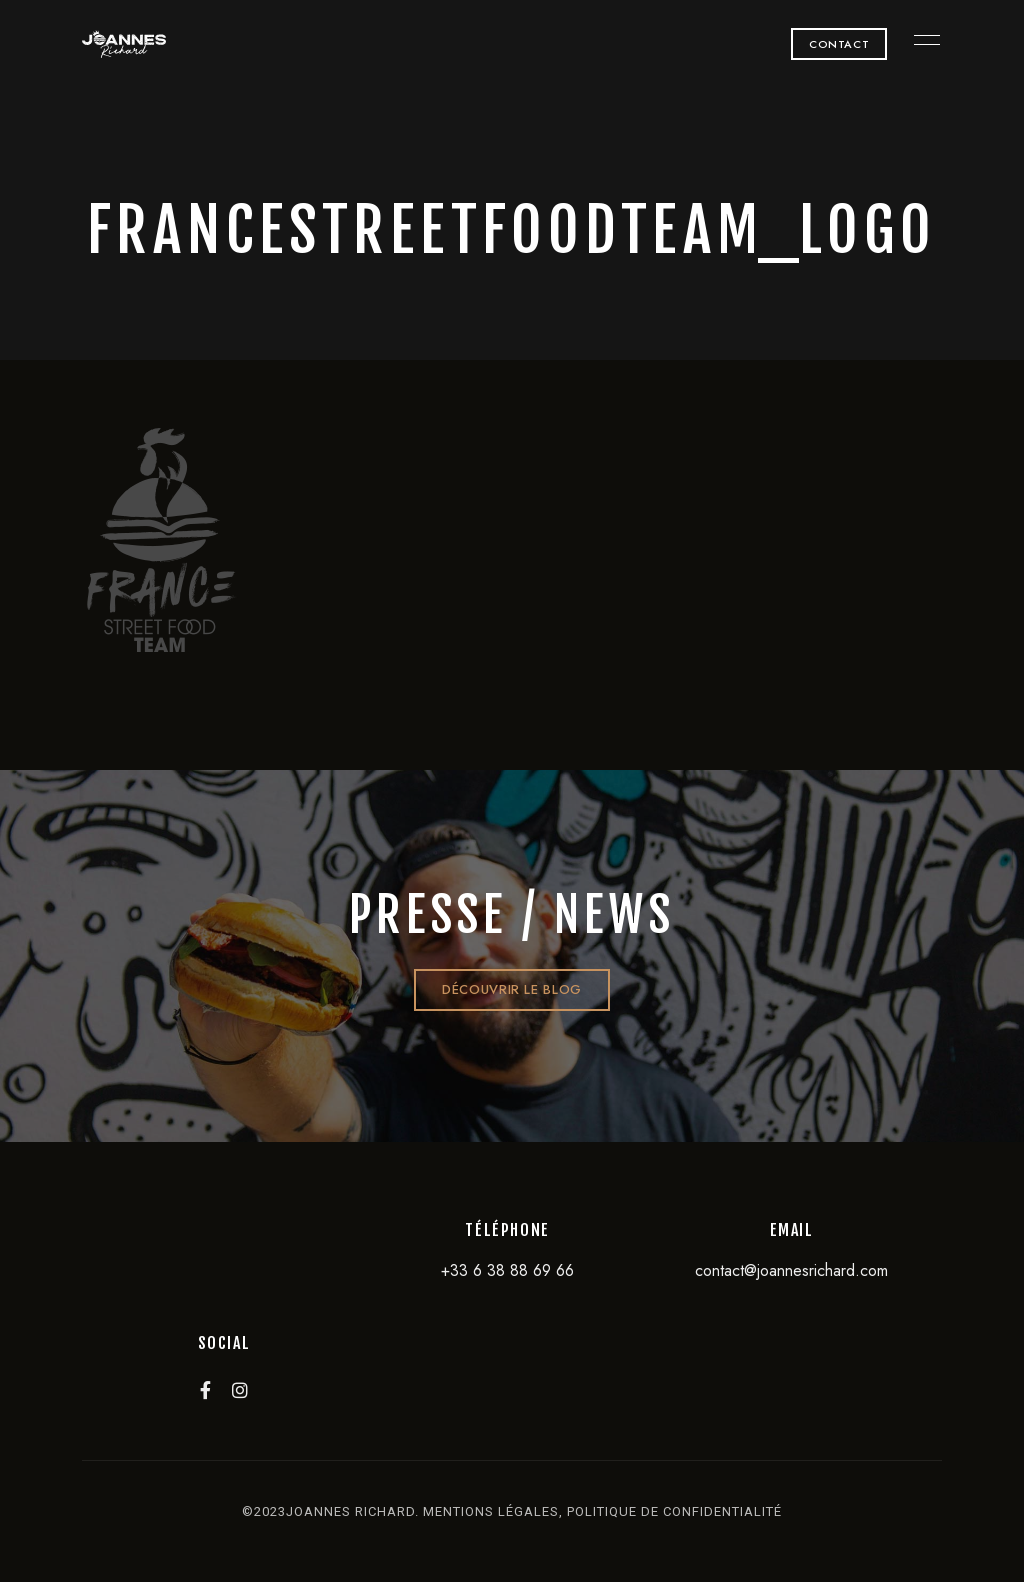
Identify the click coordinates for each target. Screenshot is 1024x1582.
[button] (839, 44)
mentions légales (491, 1511)
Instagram (240, 1390)
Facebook (205, 1390)
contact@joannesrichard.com (791, 1270)
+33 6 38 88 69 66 (507, 1270)
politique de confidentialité (674, 1511)
